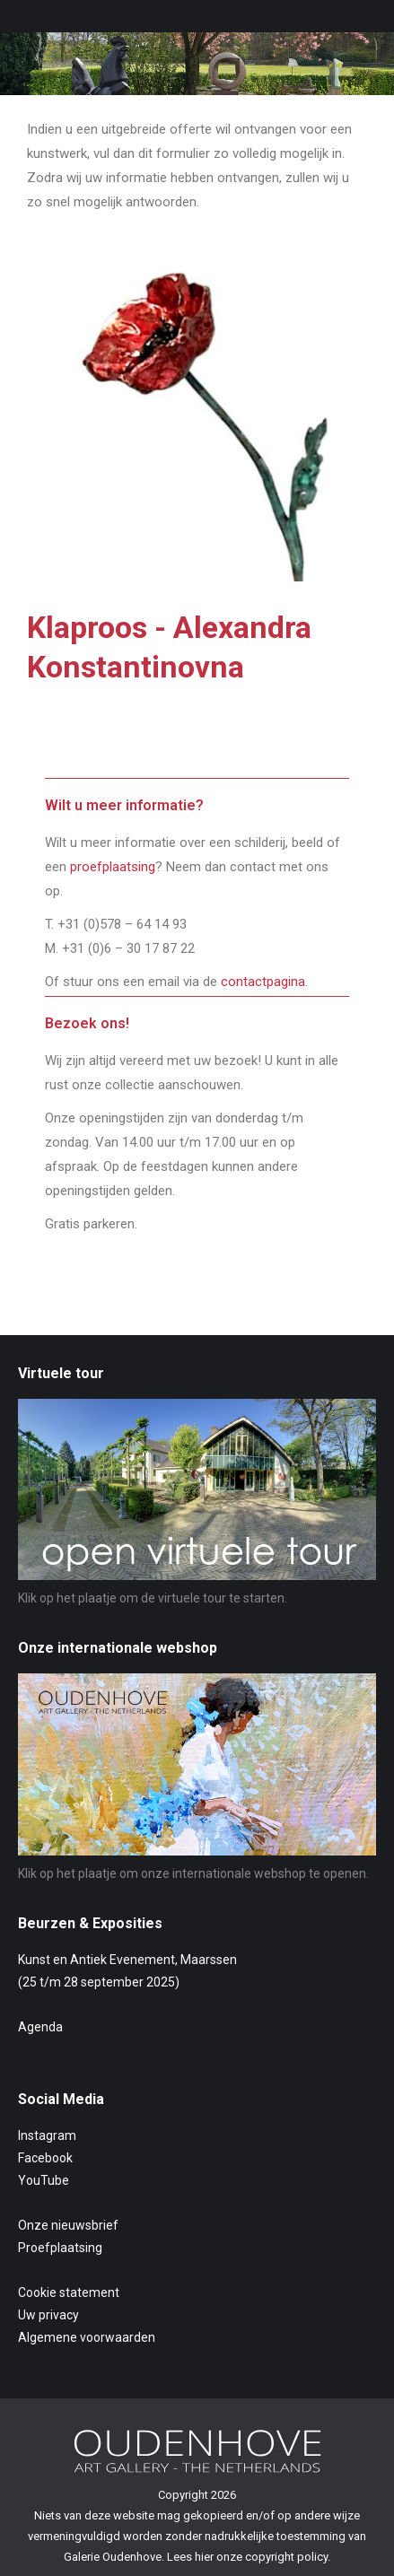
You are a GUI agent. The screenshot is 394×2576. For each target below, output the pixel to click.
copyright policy (286, 2556)
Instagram (47, 2135)
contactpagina (263, 982)
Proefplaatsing (60, 2247)
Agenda (40, 2027)
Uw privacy (48, 2315)
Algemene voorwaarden (86, 2337)
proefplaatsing (112, 867)
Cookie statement (68, 2292)
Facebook (45, 2158)
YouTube (43, 2180)
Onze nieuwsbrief (68, 2225)
